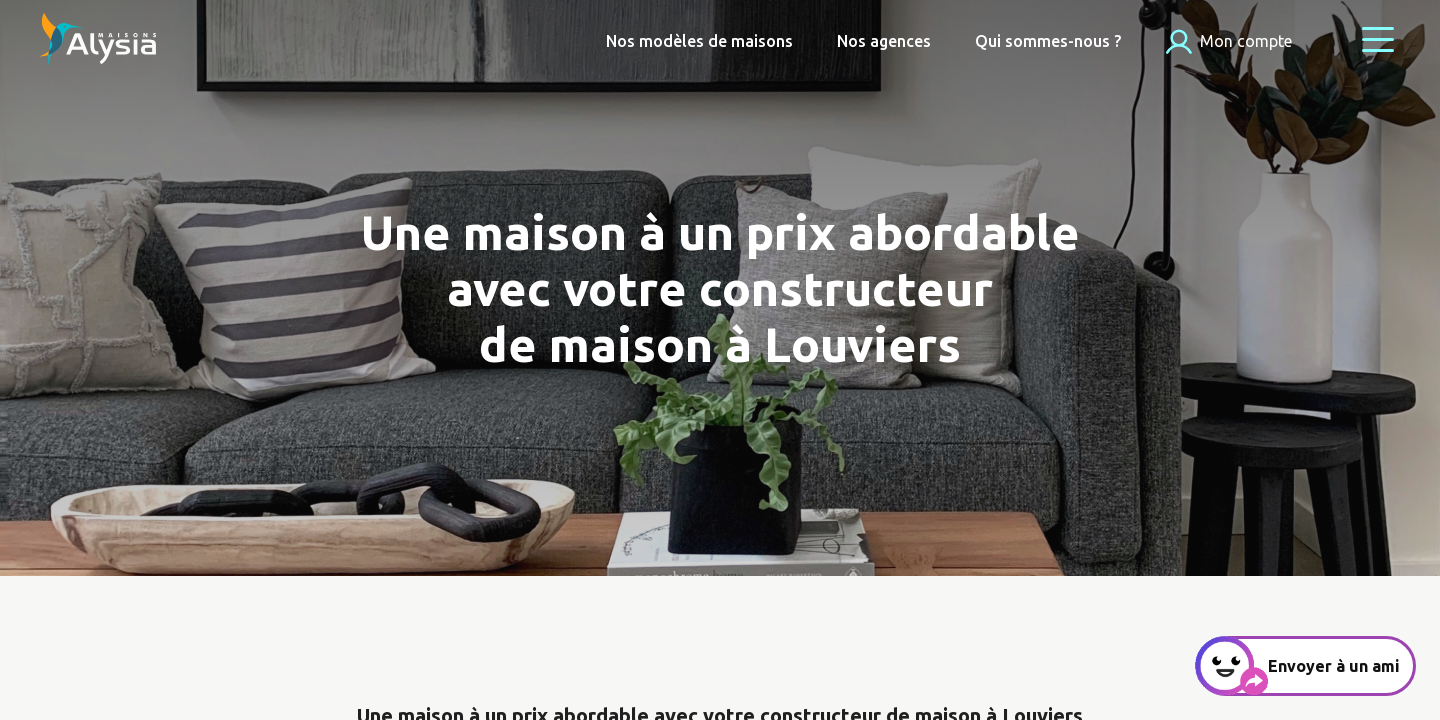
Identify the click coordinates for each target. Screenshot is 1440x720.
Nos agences (884, 41)
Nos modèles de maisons (699, 41)
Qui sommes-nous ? (1048, 41)
